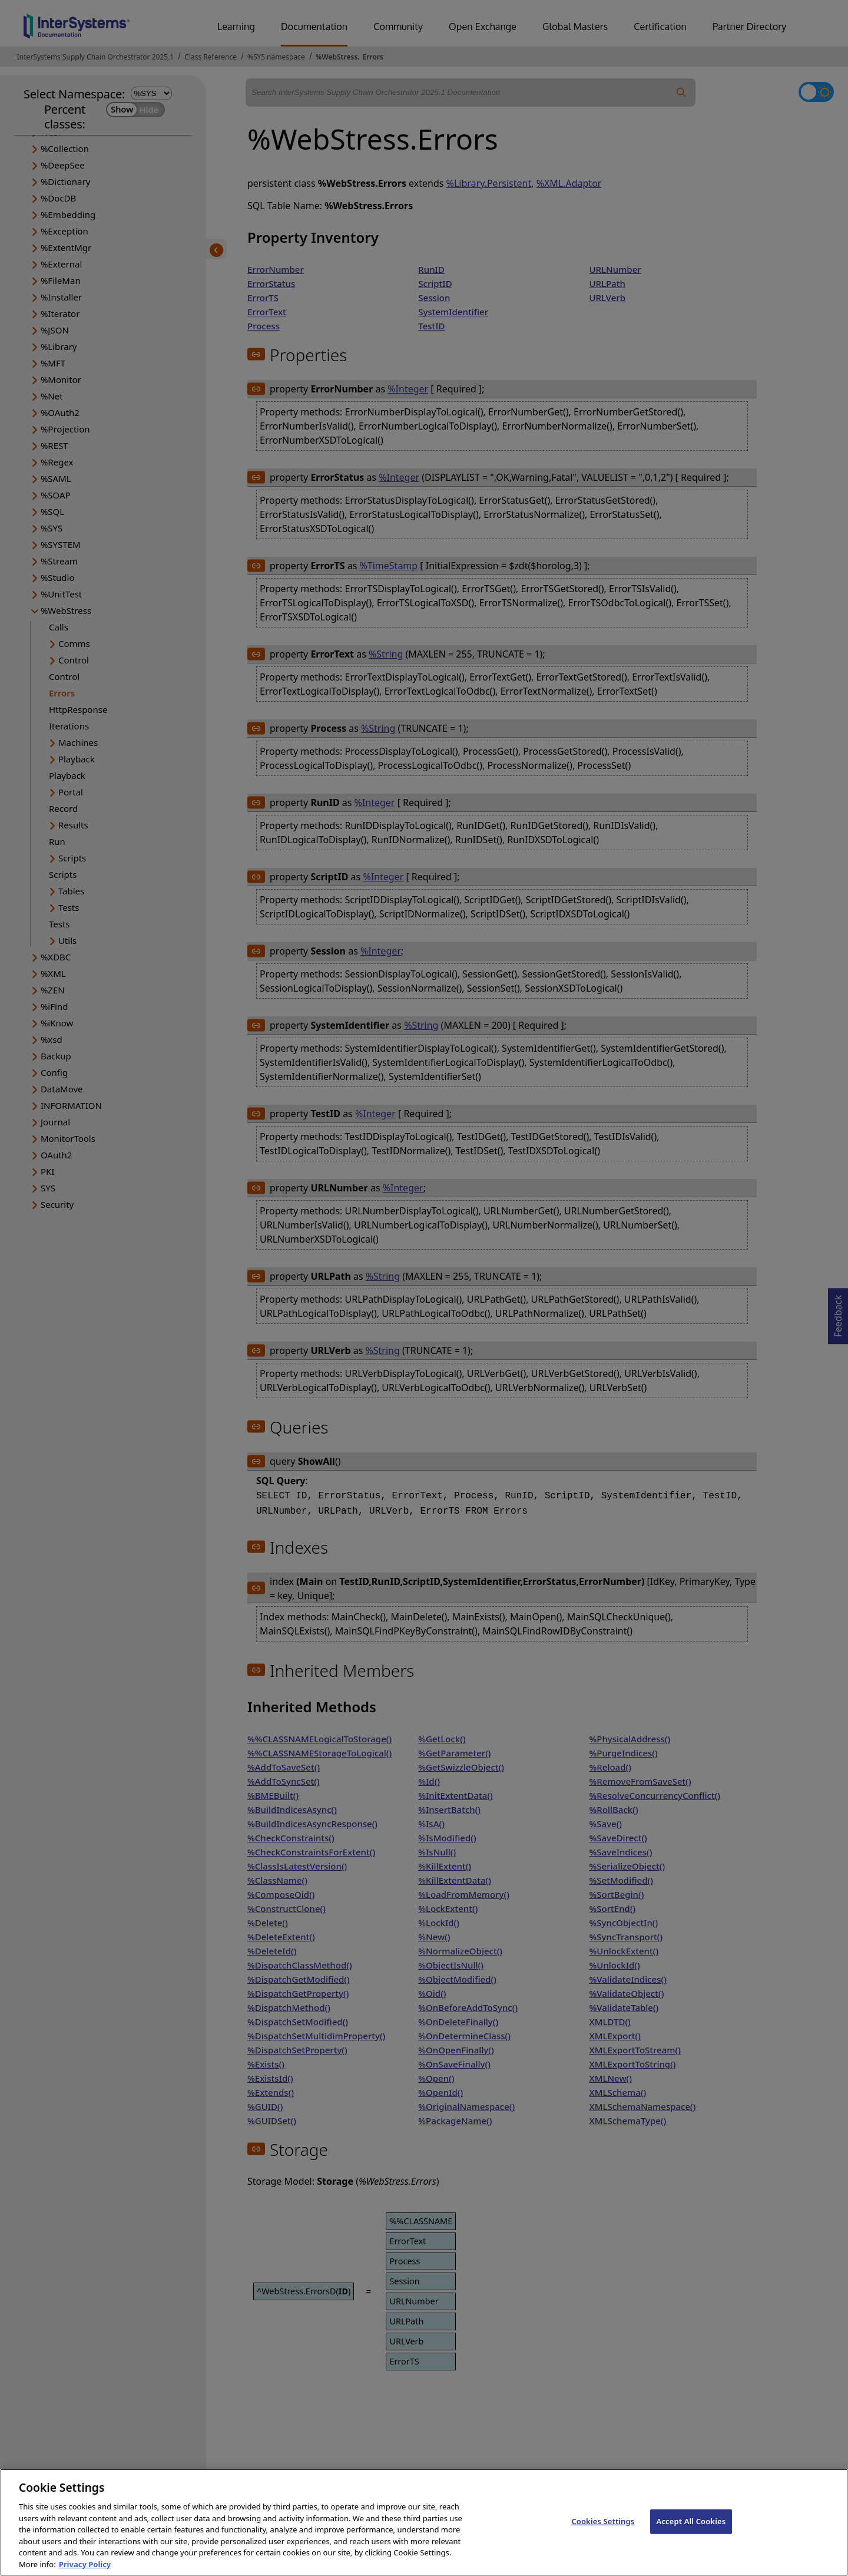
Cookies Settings (602, 2530)
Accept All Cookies (691, 2530)
